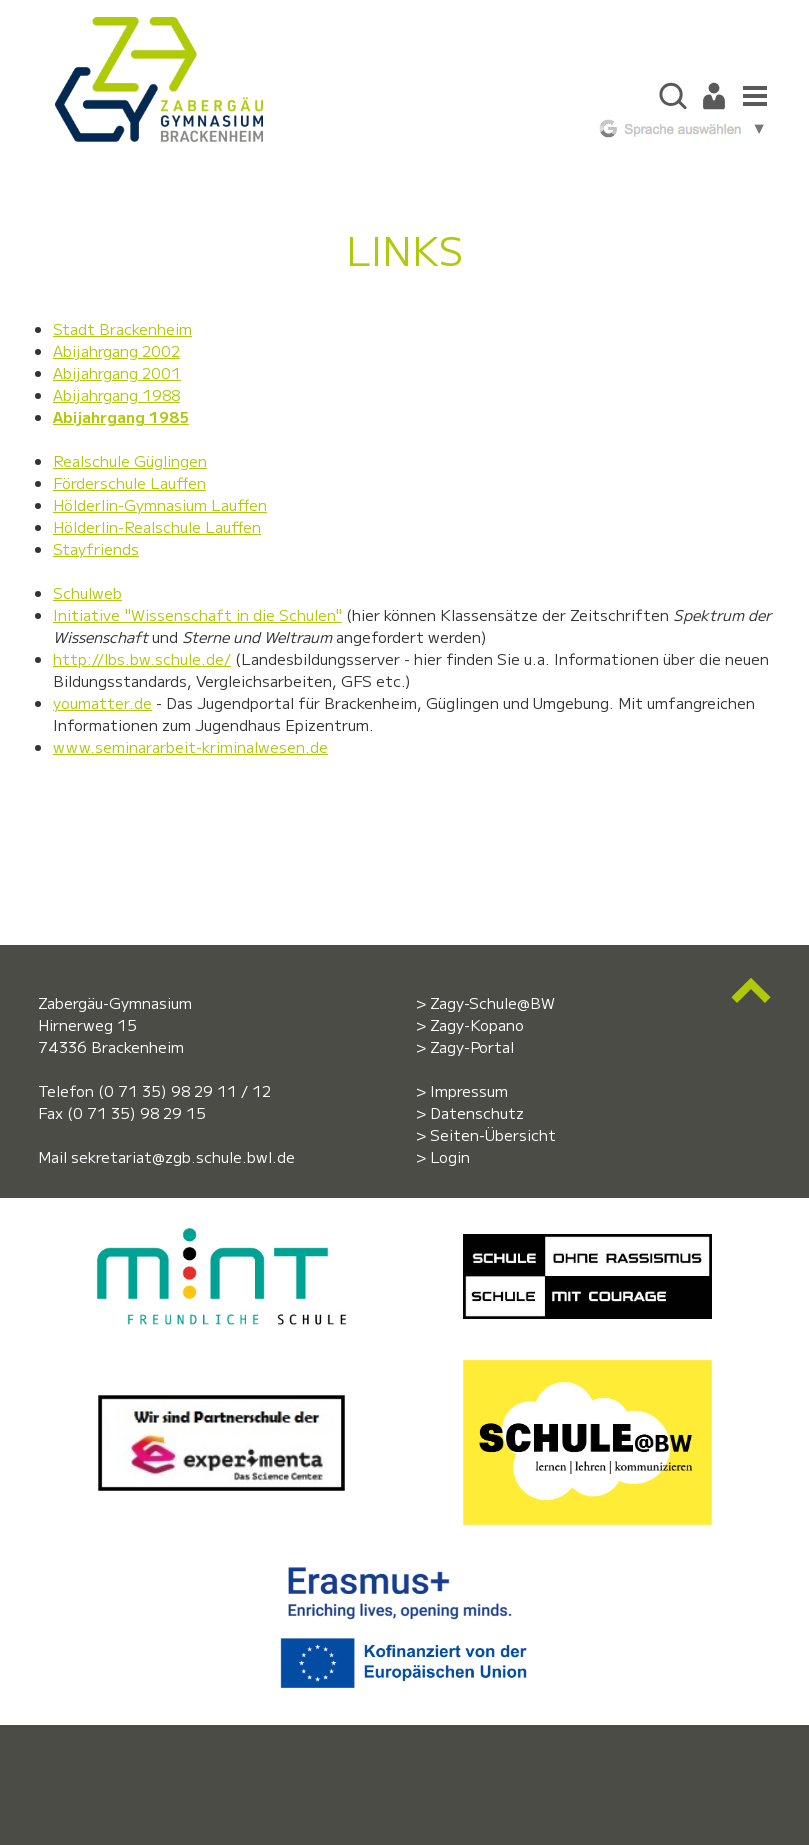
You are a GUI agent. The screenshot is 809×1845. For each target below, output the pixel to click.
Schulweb (87, 592)
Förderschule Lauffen (129, 482)
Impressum (469, 1090)
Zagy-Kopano (477, 1024)
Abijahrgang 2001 (117, 372)
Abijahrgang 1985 (121, 416)
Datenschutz (477, 1112)
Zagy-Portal (472, 1046)
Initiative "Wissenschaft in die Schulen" (197, 614)
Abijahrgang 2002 (116, 350)
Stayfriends (96, 548)
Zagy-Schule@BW (492, 1002)
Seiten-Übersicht (493, 1134)
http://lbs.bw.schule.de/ (142, 658)
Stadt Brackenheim (122, 328)
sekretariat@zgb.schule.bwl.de (183, 1156)
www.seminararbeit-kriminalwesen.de (190, 746)
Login (450, 1156)
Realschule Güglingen (130, 460)
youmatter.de (102, 702)
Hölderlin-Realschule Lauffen (157, 526)
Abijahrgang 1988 (116, 394)
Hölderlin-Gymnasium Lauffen (160, 504)
